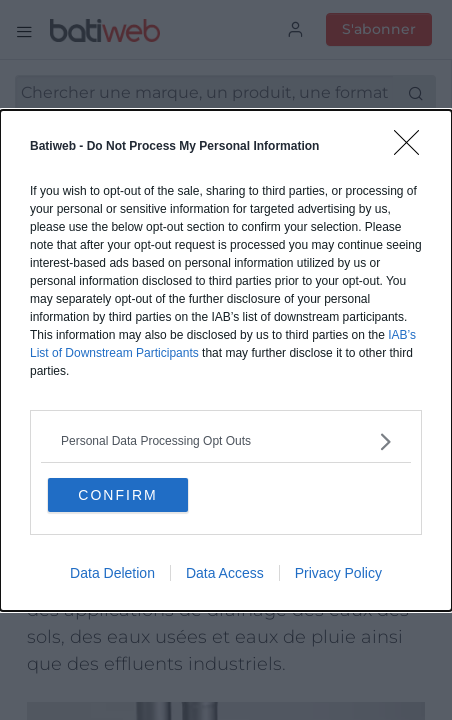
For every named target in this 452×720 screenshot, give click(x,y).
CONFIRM (117, 495)
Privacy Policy (338, 573)
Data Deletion (112, 573)
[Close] (413, 149)
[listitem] (226, 441)
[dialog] (226, 360)
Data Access (225, 573)
